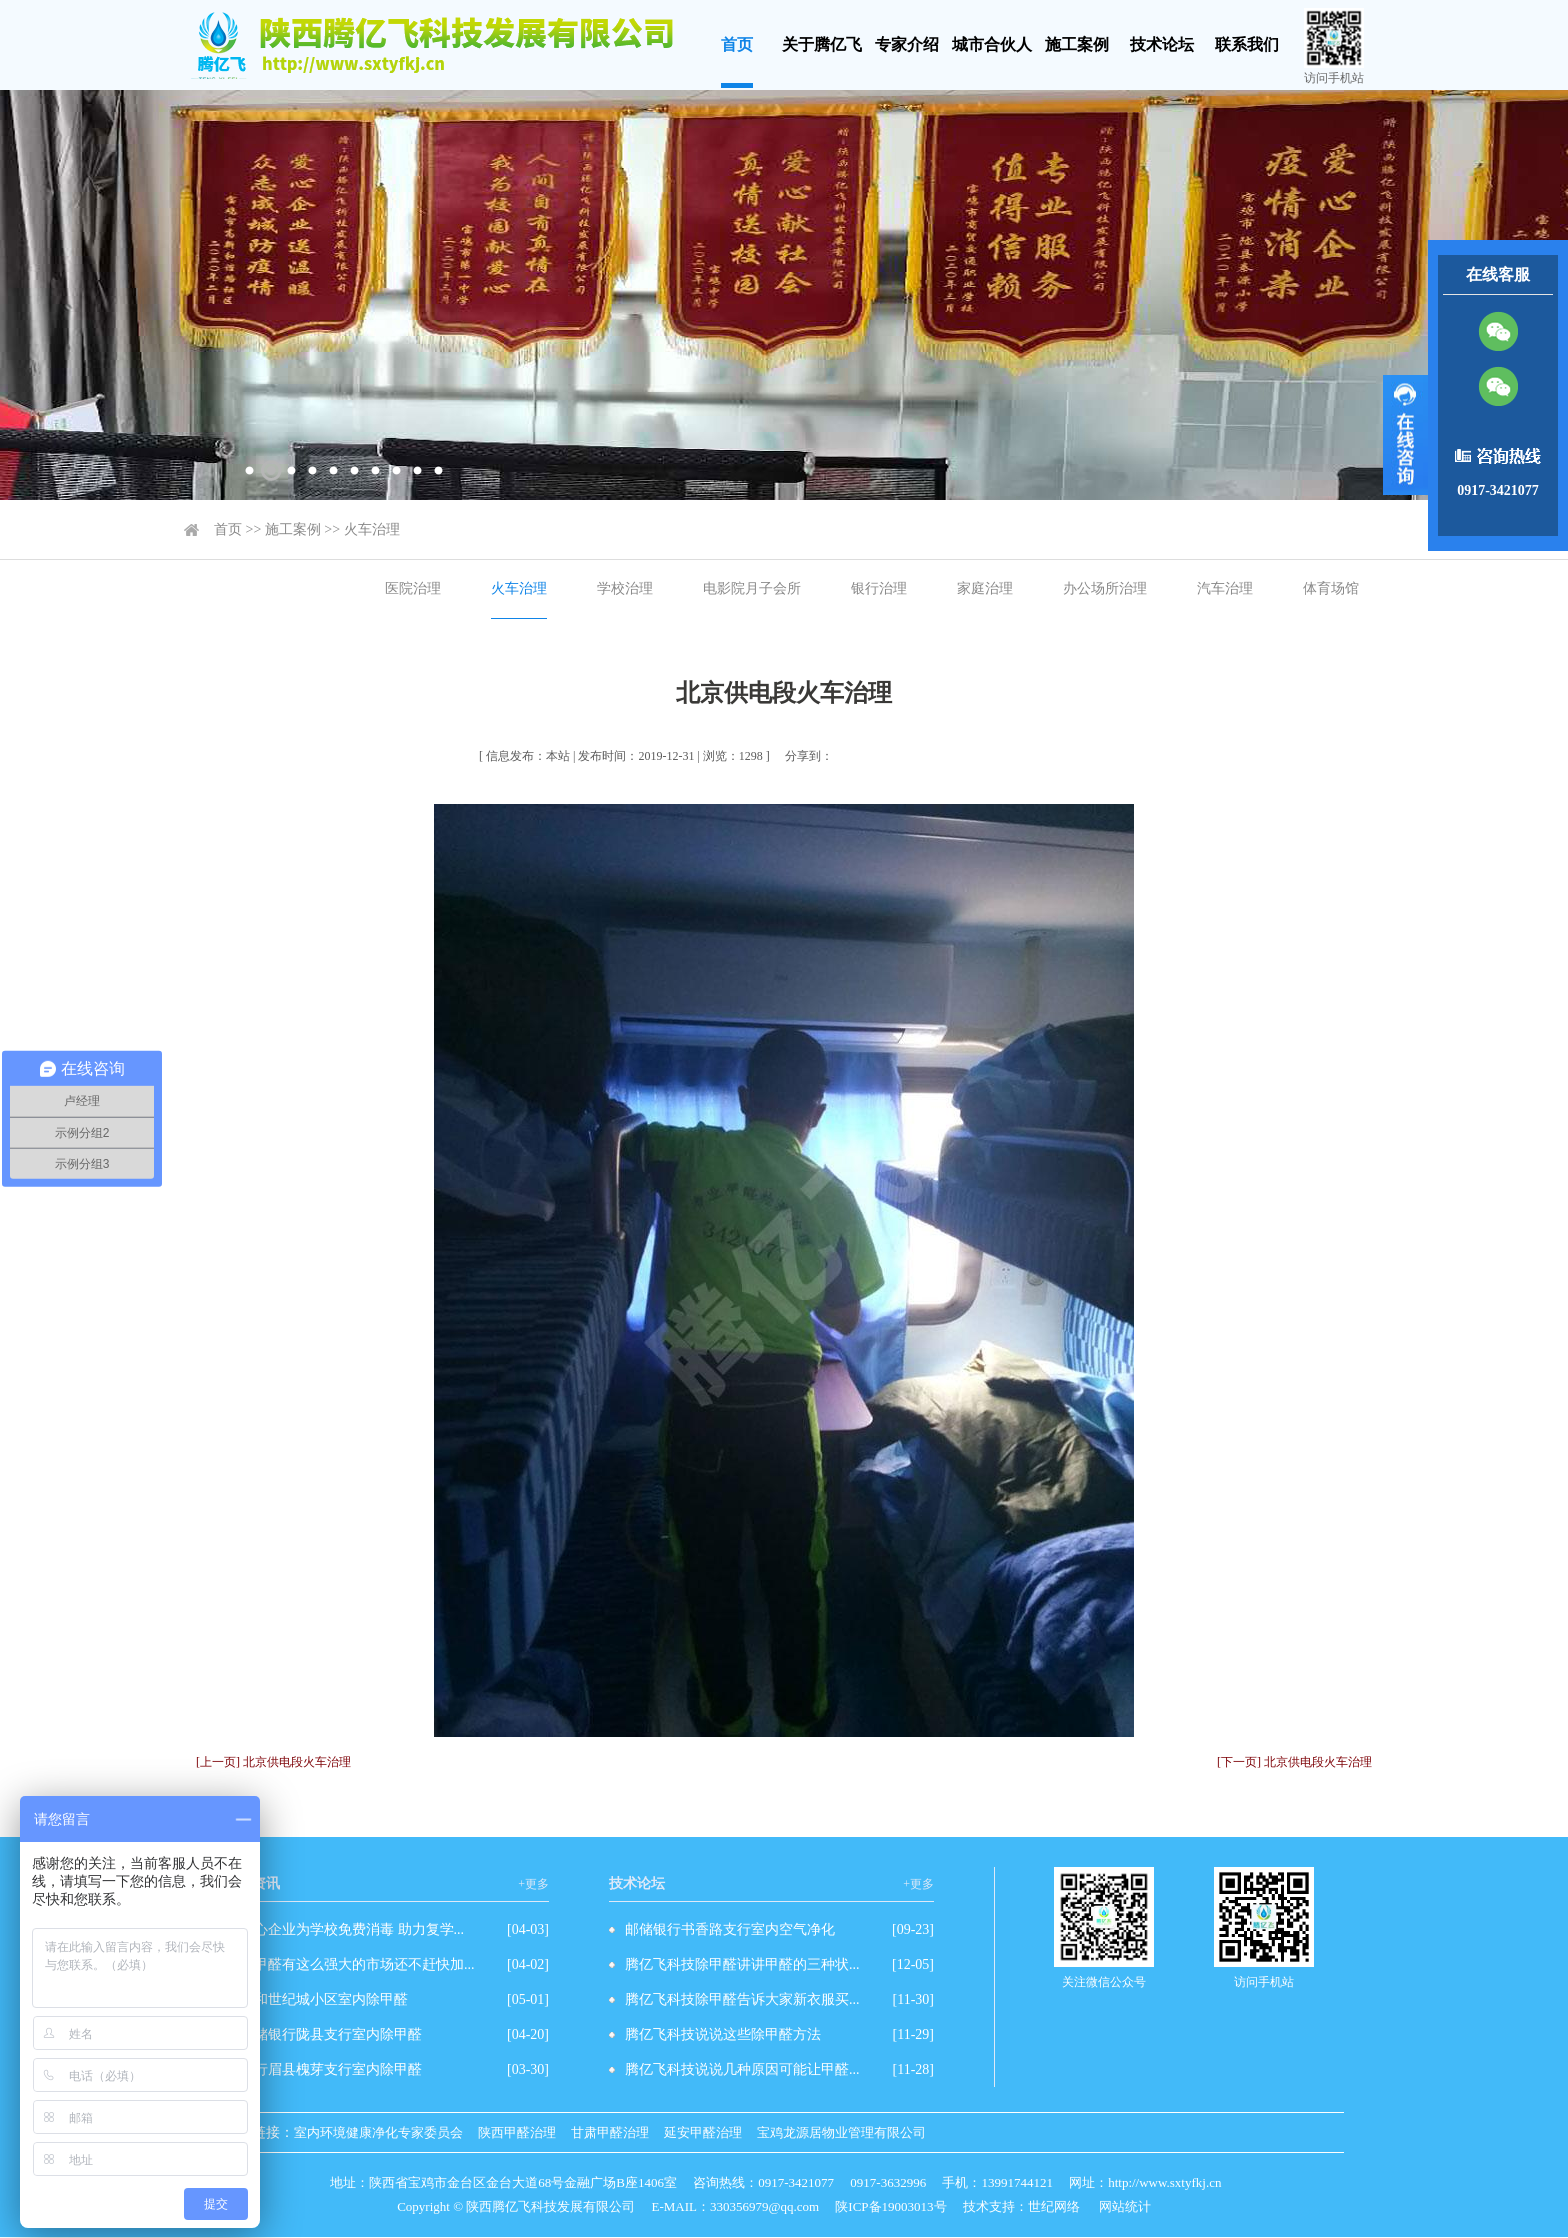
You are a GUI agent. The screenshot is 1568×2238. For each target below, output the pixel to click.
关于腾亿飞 (822, 44)
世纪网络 (1054, 2206)
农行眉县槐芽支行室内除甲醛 (331, 2069)
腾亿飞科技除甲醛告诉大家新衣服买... (742, 1999)
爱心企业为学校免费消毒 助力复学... (352, 1929)
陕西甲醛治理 (517, 2132)
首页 (737, 44)
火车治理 (372, 529)
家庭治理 (985, 588)
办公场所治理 (1105, 588)
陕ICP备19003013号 (890, 2206)
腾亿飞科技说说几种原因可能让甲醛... (742, 2069)
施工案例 (1077, 44)
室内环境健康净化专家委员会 (378, 2132)
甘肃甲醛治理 (610, 2132)
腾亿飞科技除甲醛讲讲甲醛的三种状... (742, 1964)
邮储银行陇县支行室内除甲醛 (331, 2034)
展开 (1405, 435)
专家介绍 (907, 44)
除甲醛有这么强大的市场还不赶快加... (357, 1964)
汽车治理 (1225, 588)
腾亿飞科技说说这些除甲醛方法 (723, 2034)
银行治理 (879, 588)
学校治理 (625, 588)
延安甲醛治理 (703, 2132)
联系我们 (1247, 44)
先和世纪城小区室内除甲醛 (324, 1999)
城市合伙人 (992, 44)
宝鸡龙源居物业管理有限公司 (841, 2132)
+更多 (533, 1884)
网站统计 (1125, 2206)
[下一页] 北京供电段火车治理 (1294, 1762)
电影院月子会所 (752, 588)
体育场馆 (1331, 588)
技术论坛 (1162, 44)
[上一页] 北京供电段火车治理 (273, 1762)
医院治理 (413, 588)
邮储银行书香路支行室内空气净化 (730, 1929)
